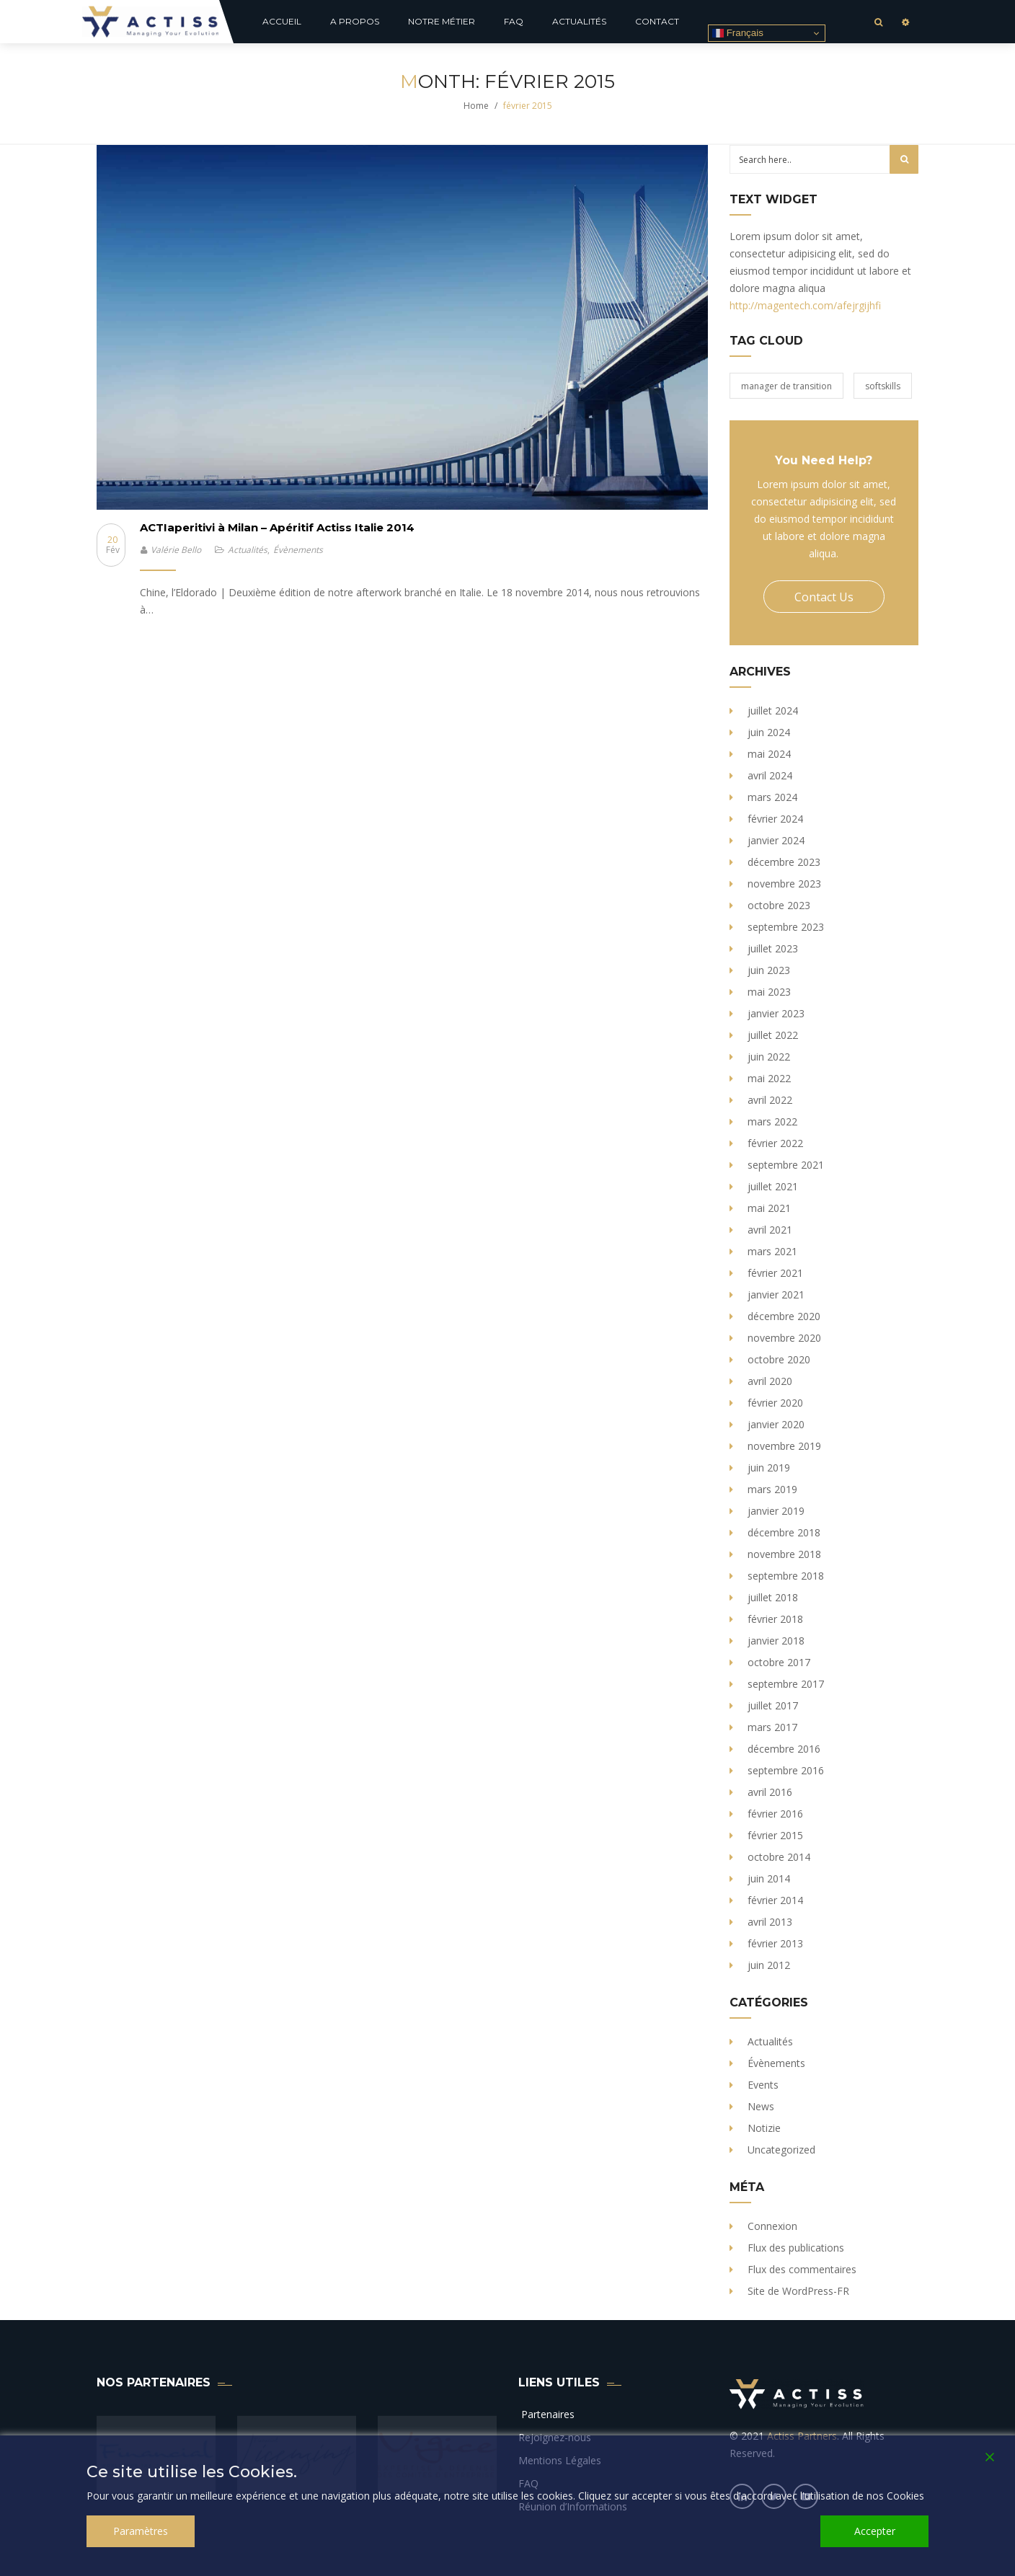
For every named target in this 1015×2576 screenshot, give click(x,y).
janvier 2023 (776, 1013)
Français (737, 33)
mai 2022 (769, 1078)
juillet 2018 (773, 1597)
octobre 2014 (779, 1857)
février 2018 (775, 1619)
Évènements (298, 550)
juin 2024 (769, 732)
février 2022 (775, 1143)
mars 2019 (772, 1489)
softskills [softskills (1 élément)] (882, 386)
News (761, 2106)
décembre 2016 (784, 1749)
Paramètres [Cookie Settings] (140, 2531)
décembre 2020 (784, 1316)
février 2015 (775, 1835)
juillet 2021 (773, 1186)
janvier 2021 (776, 1294)
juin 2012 (769, 1965)
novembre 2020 (784, 1338)
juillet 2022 (773, 1035)
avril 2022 (770, 1100)
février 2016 (775, 1813)
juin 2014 (769, 1878)
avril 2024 (770, 775)
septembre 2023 (786, 927)
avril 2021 (770, 1229)
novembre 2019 (784, 1446)
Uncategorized (781, 2149)
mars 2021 (772, 1251)
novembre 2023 (784, 883)
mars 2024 (772, 797)
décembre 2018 (784, 1532)
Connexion (772, 2226)
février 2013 (775, 1943)
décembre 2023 (784, 862)
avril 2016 (770, 1792)
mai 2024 (769, 754)
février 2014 (775, 1900)
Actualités (247, 550)
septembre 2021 (786, 1165)
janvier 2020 (776, 1424)
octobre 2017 (779, 1662)
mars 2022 (772, 1121)
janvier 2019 (776, 1511)
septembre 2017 (786, 1684)
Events (763, 2085)
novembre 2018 (784, 1554)
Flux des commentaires (802, 2269)
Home (476, 105)
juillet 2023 (773, 948)
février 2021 (775, 1273)
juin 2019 (769, 1467)
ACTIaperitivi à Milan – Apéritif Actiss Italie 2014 (277, 527)
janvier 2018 (776, 1640)
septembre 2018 (786, 1576)
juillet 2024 (773, 710)
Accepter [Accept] (874, 2531)
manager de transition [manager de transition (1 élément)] (786, 386)
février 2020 (775, 1402)
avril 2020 (770, 1381)
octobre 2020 (779, 1359)
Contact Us (824, 597)
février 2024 (775, 819)
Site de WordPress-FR (798, 2291)
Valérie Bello (176, 550)
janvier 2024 (776, 840)
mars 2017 (772, 1727)
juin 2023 (769, 970)
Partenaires (546, 2414)
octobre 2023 (779, 905)
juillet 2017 (773, 1705)
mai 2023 (769, 992)
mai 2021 (769, 1208)
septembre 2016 (786, 1770)
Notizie (764, 2128)
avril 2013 (770, 1922)
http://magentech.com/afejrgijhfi (805, 305)
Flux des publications (796, 2247)
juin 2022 (769, 1056)
